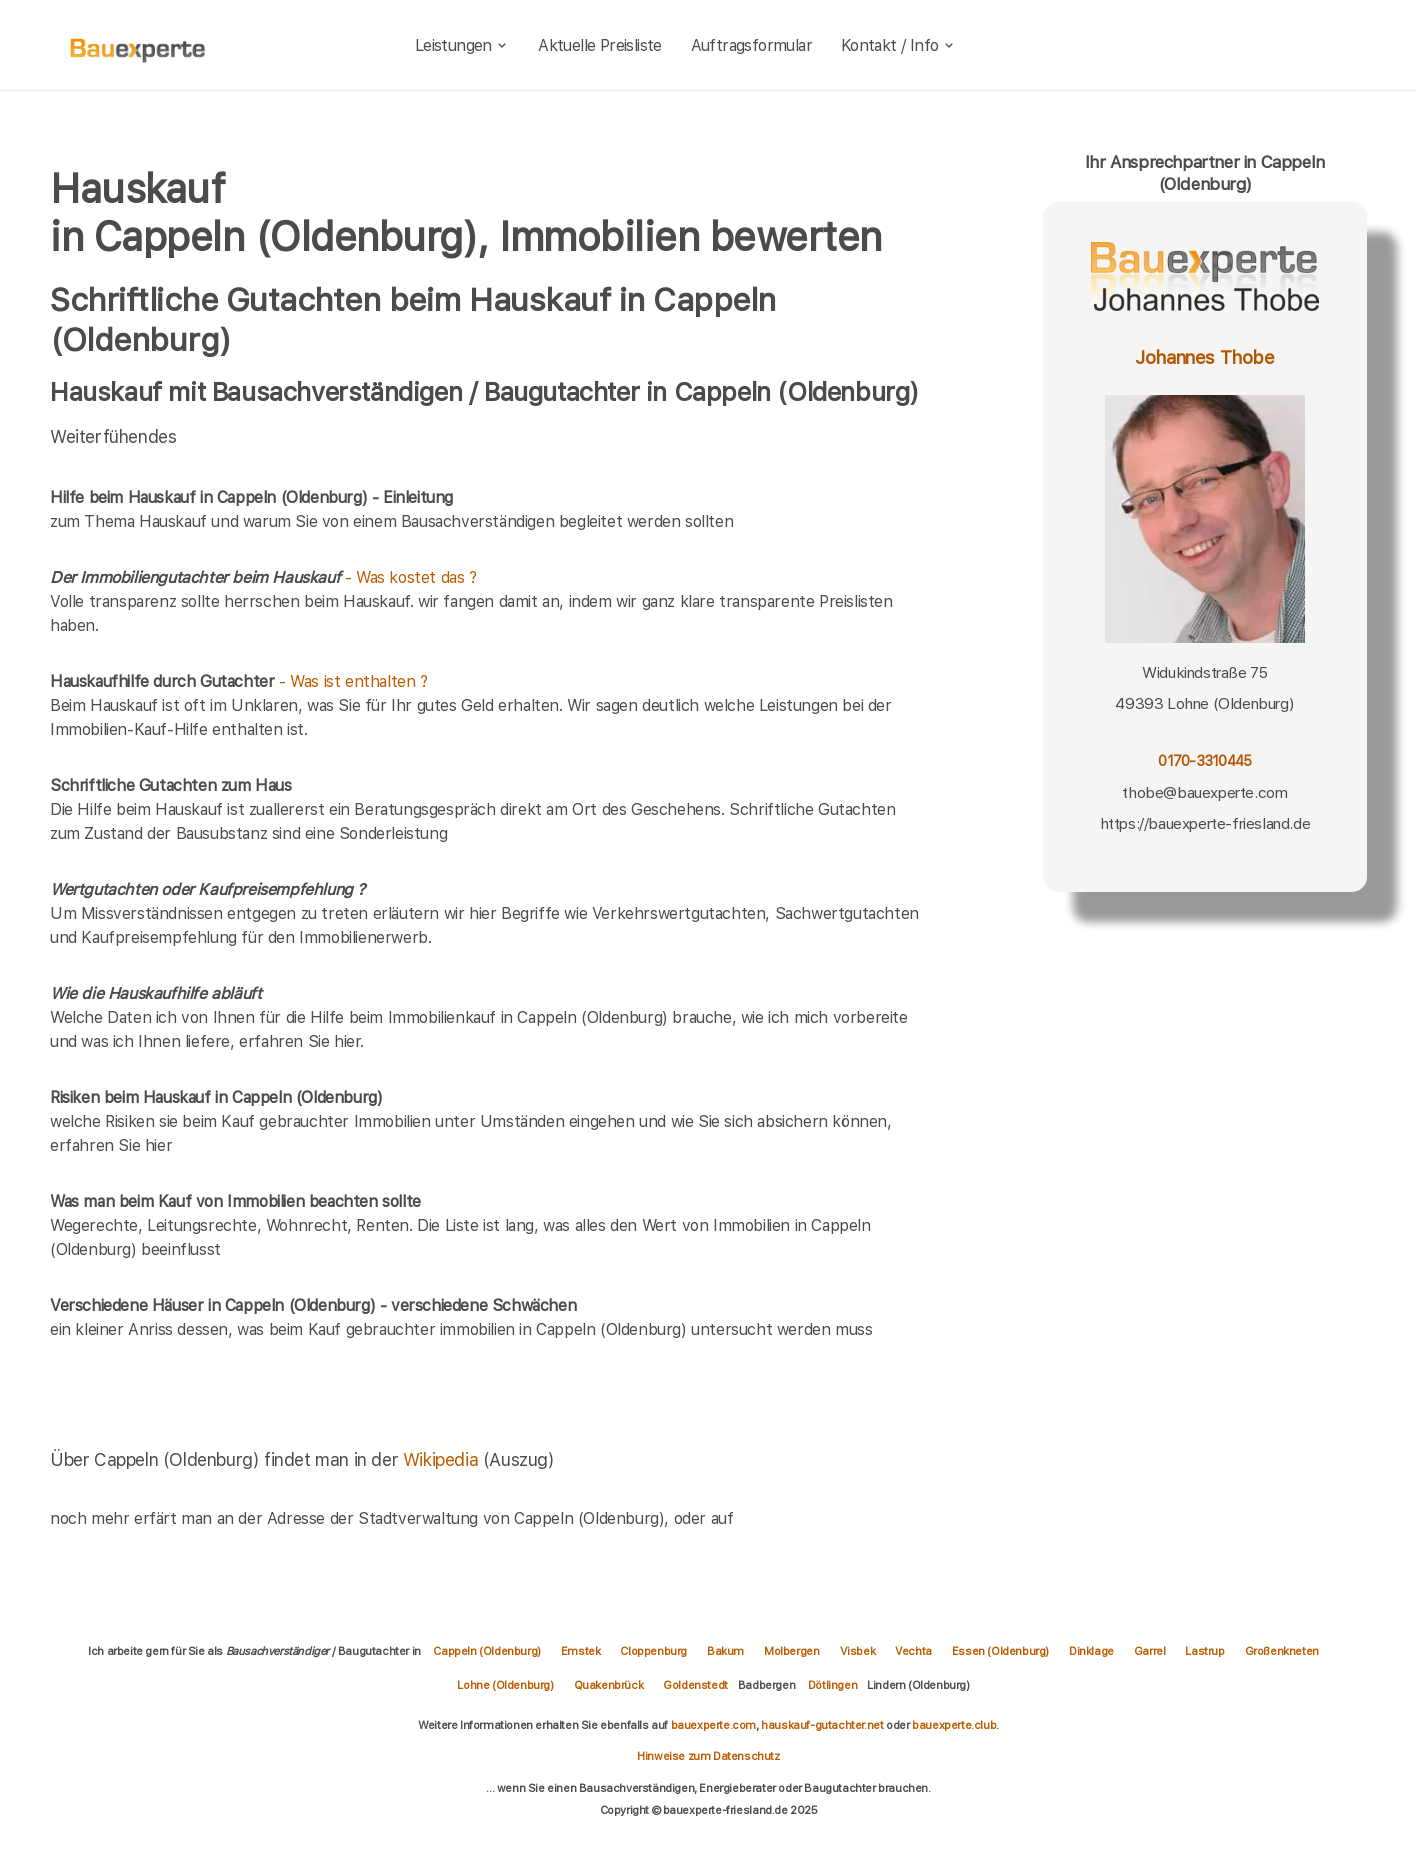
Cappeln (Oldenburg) (486, 1651)
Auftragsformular (751, 45)
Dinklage (1091, 1651)
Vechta (913, 1651)
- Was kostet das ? (263, 577)
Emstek (581, 1651)
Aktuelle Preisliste (600, 45)
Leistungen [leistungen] (462, 45)
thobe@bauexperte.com (1204, 792)
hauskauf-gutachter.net (822, 1725)
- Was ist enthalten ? (239, 681)
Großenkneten (1282, 1651)
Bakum (725, 1651)
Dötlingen (832, 1685)
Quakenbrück (609, 1685)
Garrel (1150, 1651)
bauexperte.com (713, 1725)
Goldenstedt (695, 1685)
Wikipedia (443, 1459)
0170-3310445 (1204, 761)
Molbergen (791, 1651)
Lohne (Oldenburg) (505, 1685)
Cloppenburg (653, 1651)
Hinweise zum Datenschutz (708, 1756)
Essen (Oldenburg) (1000, 1651)
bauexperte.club (954, 1725)
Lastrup (1204, 1651)
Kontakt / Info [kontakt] (898, 45)
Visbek (858, 1651)
